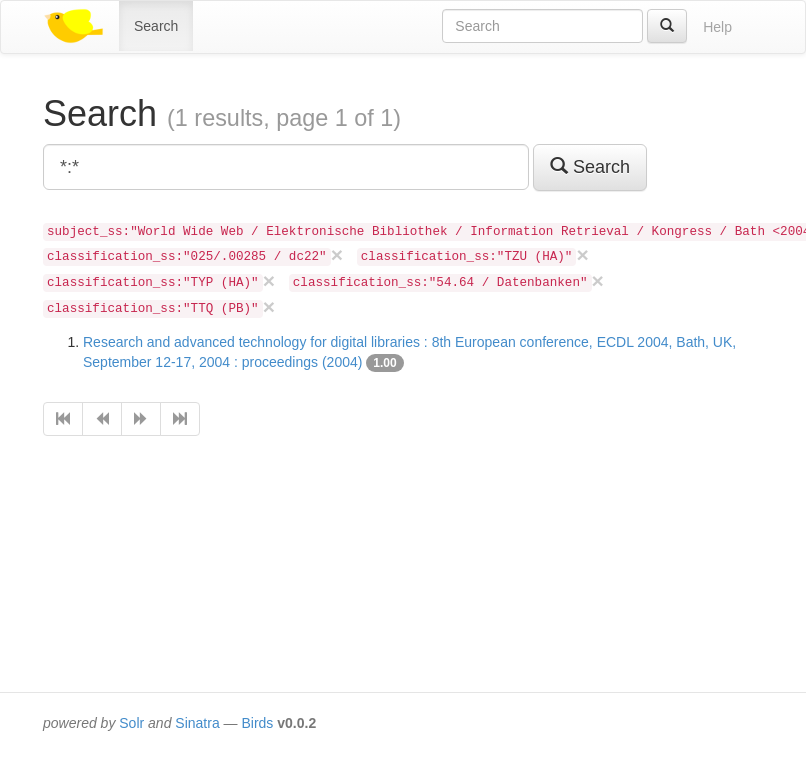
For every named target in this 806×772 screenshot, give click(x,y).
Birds (257, 723)
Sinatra (197, 723)
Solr (131, 723)
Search (156, 26)
